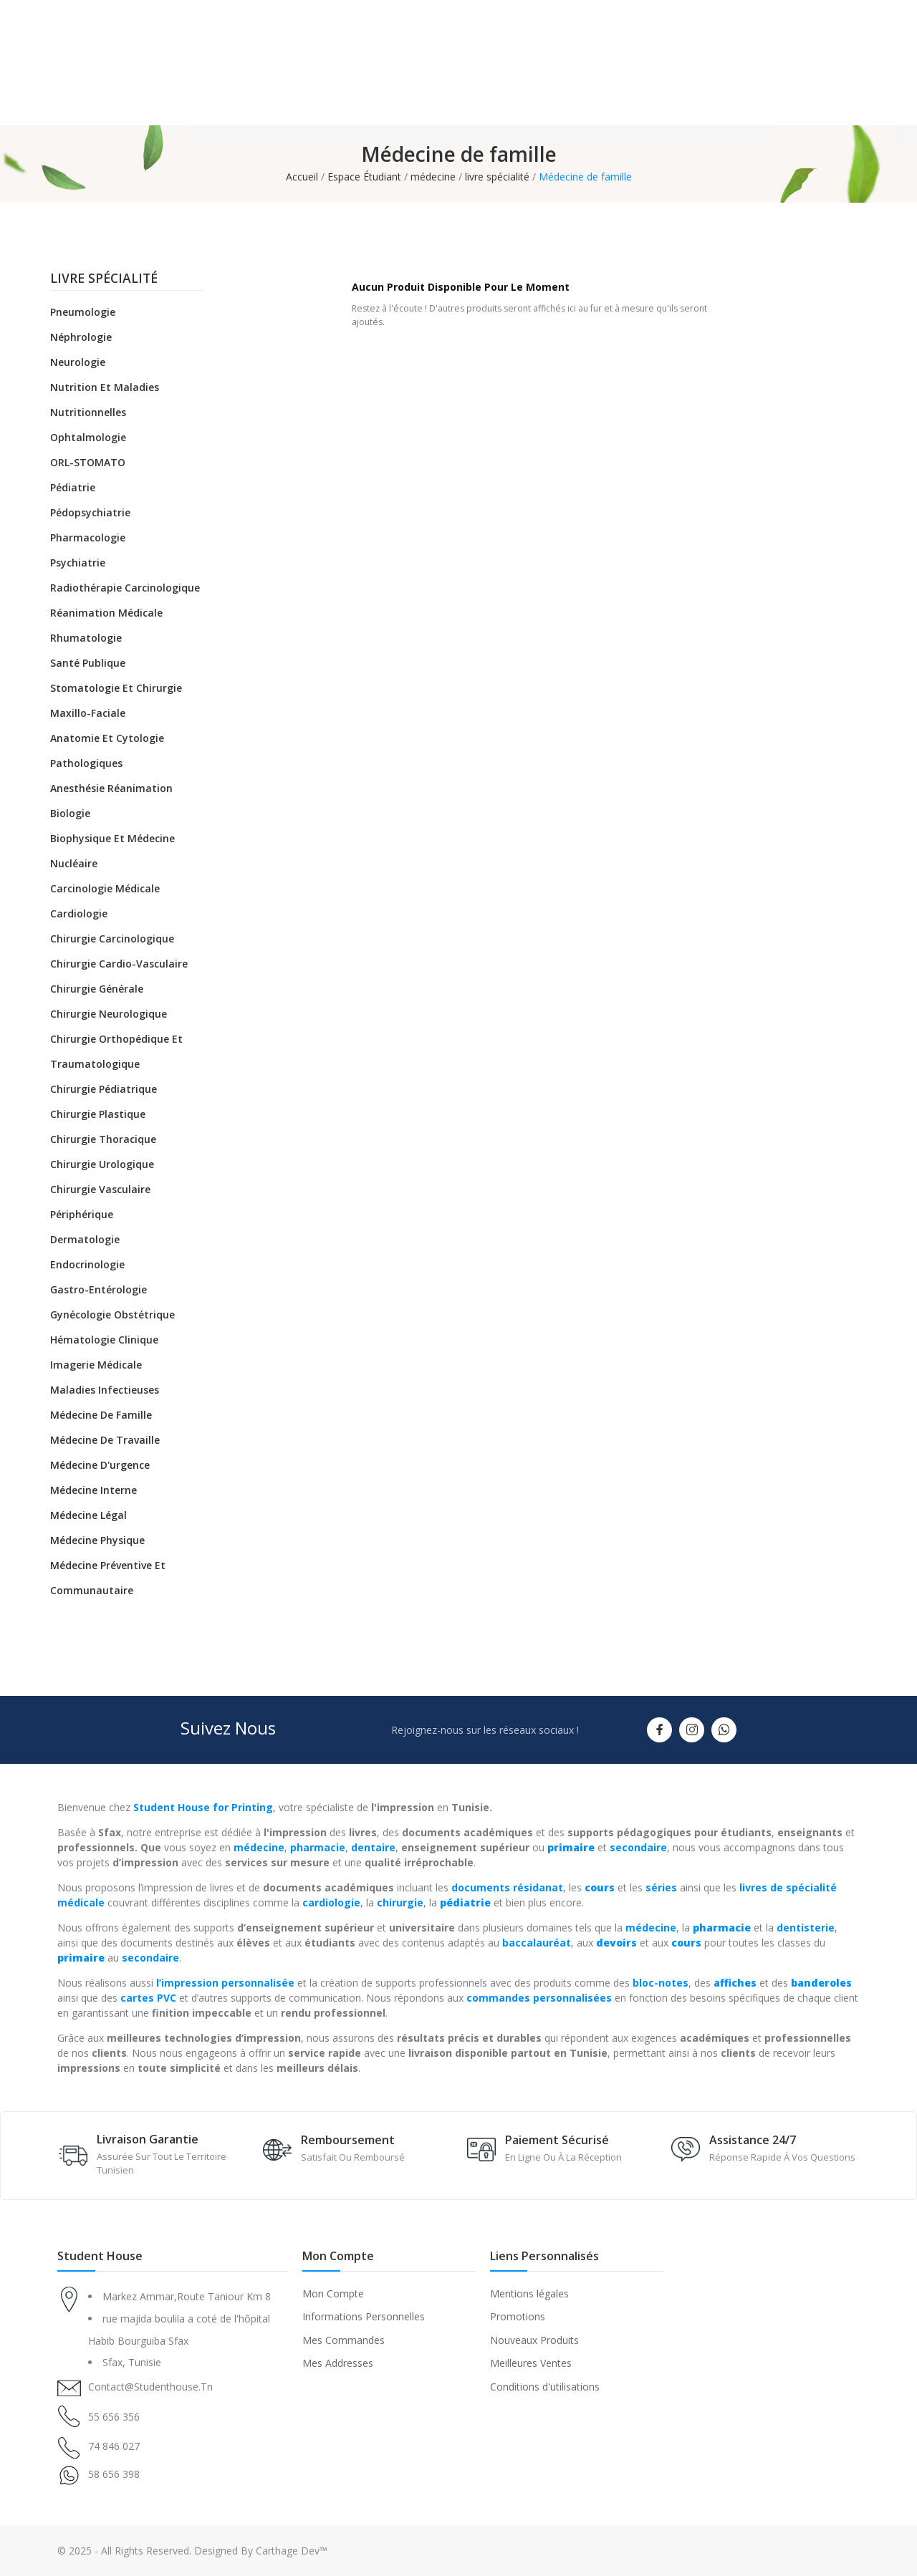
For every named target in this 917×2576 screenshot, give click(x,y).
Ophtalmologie (88, 437)
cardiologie (331, 1902)
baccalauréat (536, 1942)
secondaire (638, 1847)
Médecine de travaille (105, 1440)
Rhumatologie (86, 638)
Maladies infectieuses (104, 1389)
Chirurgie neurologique (108, 1014)
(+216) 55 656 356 (817, 83)
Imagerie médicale (96, 1364)
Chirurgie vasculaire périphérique (100, 1201)
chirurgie (400, 1902)
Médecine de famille (101, 1415)
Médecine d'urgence (100, 1465)
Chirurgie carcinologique (112, 938)
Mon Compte (333, 2293)
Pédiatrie (72, 487)
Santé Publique (87, 663)
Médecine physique (97, 1540)
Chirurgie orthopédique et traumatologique (116, 1051)
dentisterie (806, 1927)
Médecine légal (88, 1515)
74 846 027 (114, 2446)
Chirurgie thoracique (103, 1139)
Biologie (70, 813)
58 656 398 (114, 2474)
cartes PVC (148, 1998)
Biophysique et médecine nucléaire (112, 850)
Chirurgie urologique (102, 1164)
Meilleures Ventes (531, 2363)
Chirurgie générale (96, 988)
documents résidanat (507, 1887)
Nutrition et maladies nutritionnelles (104, 399)
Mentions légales (529, 2293)
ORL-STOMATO (87, 462)
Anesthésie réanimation (111, 788)
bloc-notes (660, 1982)
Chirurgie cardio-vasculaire (119, 963)
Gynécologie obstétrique (112, 1314)
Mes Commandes (343, 2340)
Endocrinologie (87, 1264)
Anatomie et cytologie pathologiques (107, 750)
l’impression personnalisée (225, 1982)
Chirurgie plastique (97, 1114)
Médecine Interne (93, 1490)
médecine (259, 1847)
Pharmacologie (87, 537)
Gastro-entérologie (98, 1289)
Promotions (517, 2316)
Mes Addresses (337, 2363)
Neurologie (77, 362)
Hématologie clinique (104, 1339)
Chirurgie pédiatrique (103, 1089)
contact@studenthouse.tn (150, 2386)
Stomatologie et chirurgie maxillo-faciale (116, 700)
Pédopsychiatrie (90, 512)
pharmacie (317, 1847)
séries (661, 1887)
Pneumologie (82, 312)
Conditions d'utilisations (545, 2386)
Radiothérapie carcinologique (125, 587)
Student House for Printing (203, 1807)
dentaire (373, 1847)
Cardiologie (78, 913)
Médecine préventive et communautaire (107, 1577)
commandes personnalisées (539, 1998)
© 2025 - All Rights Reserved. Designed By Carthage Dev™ (192, 2550)
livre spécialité (104, 279)
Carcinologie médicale (105, 888)
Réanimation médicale (106, 612)
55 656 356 (114, 2416)
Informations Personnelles (363, 2316)
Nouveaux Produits (534, 2340)
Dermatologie (85, 1239)
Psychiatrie (77, 562)
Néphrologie (81, 337)
